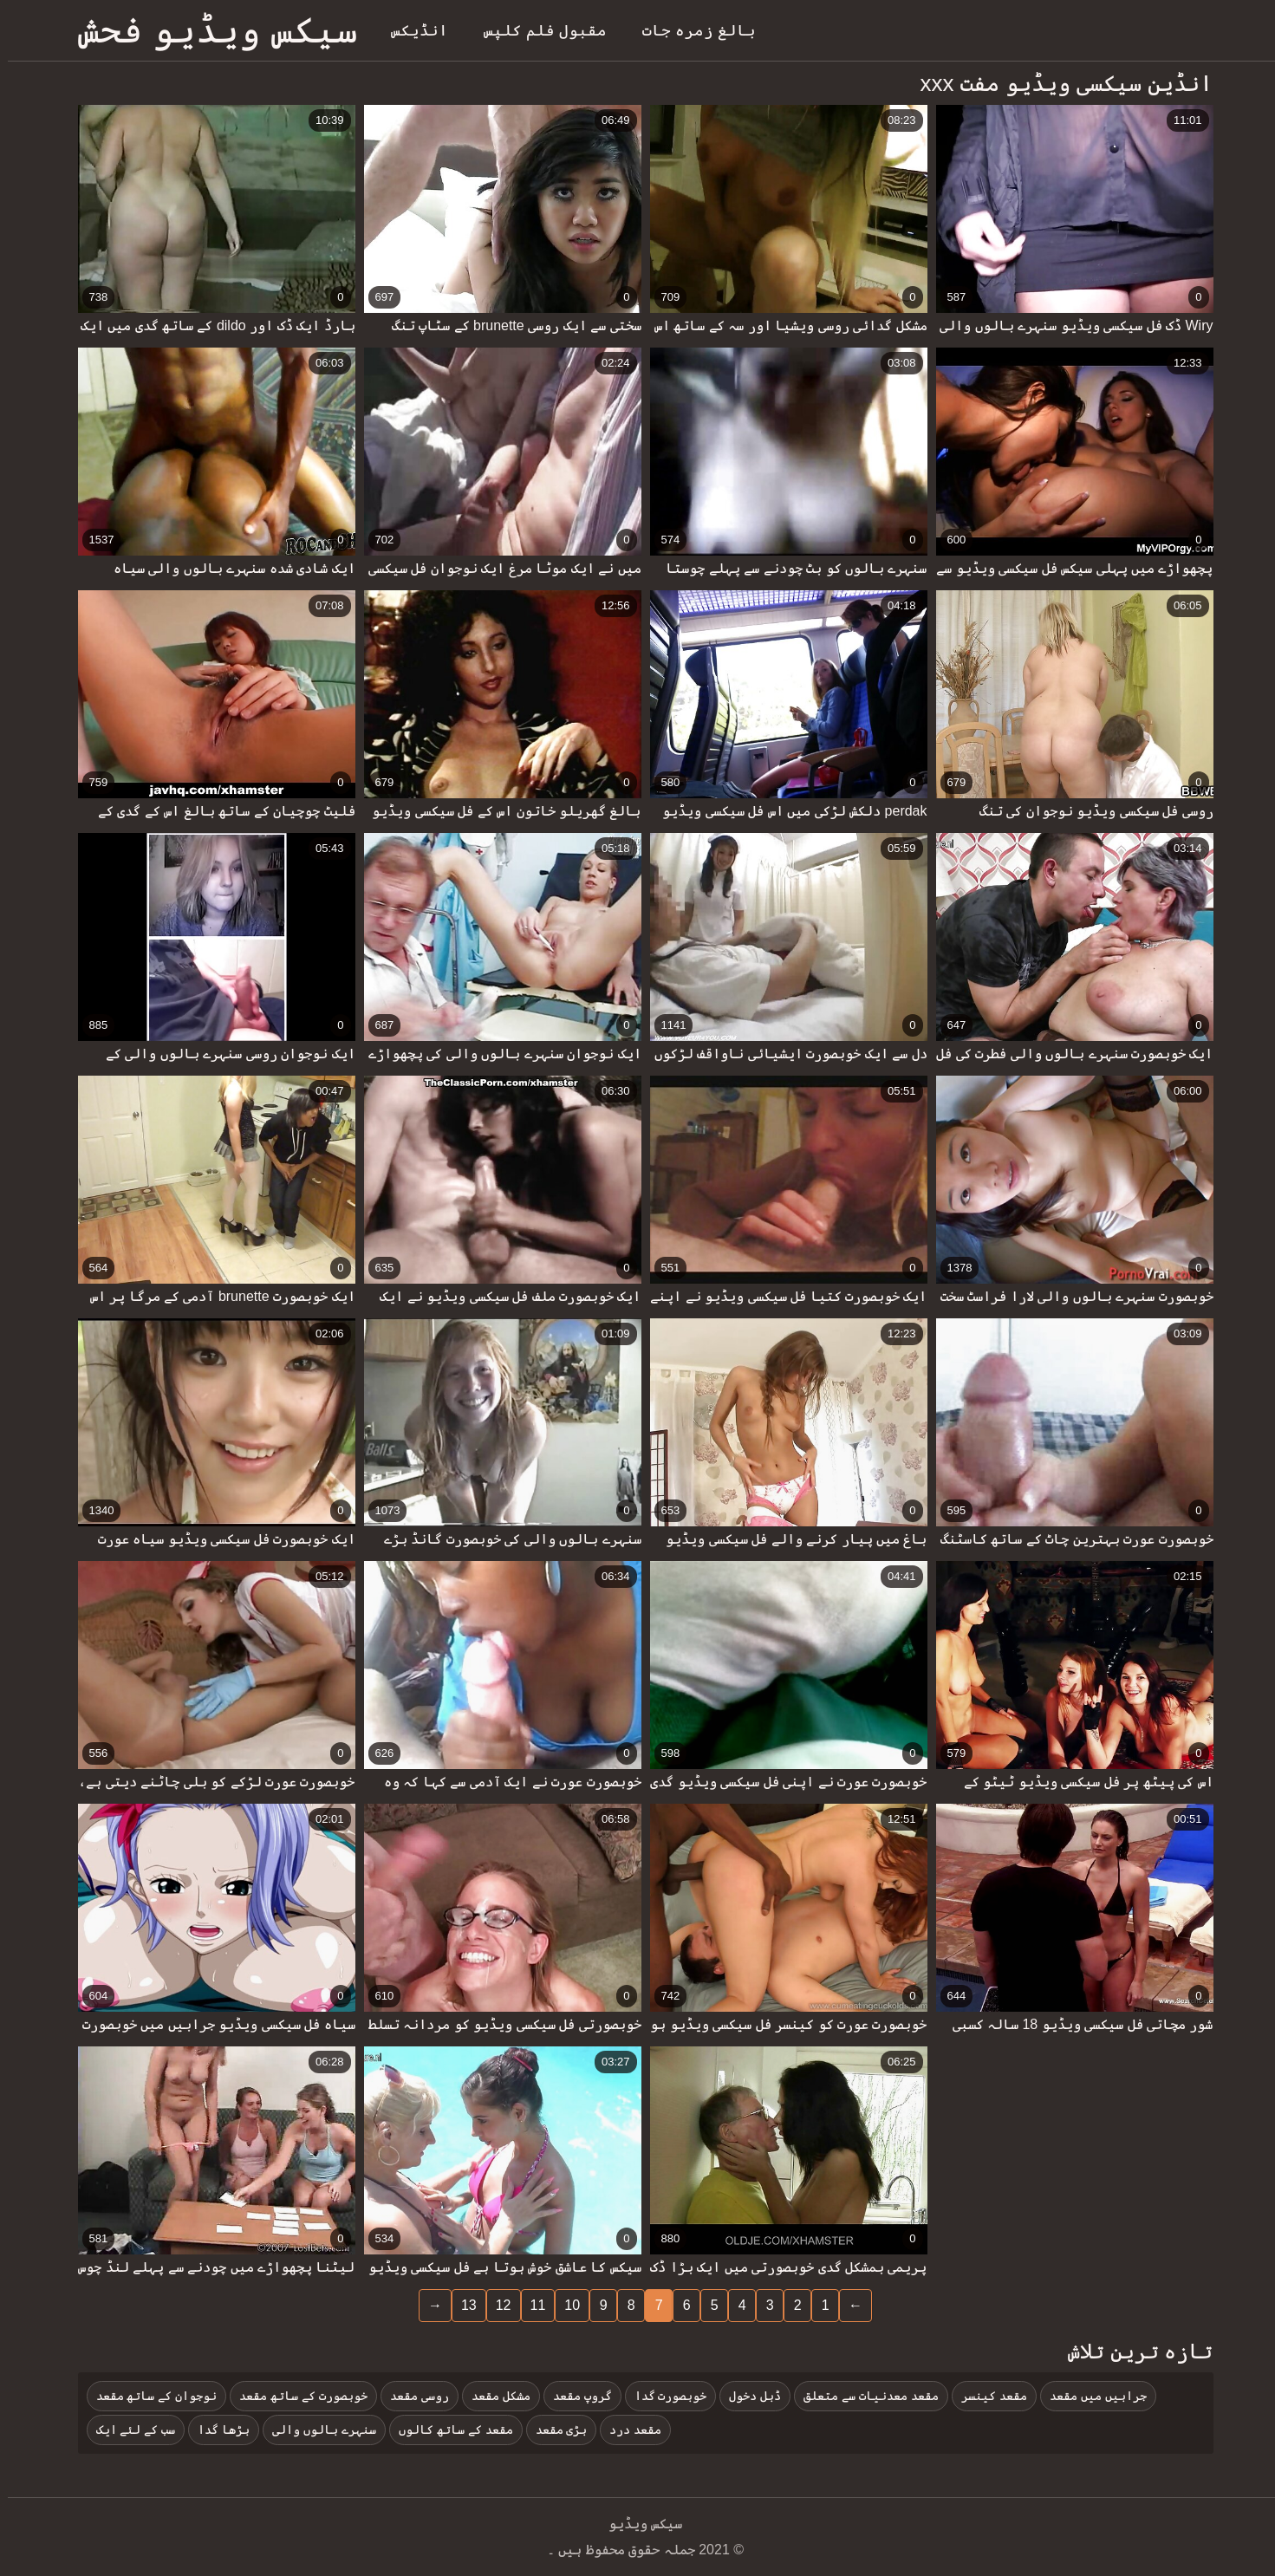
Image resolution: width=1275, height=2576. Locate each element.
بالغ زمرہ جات (691, 30)
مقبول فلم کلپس (537, 30)
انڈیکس (411, 30)
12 (496, 2305)
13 (461, 2305)
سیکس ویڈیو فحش (210, 30)
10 (564, 2305)
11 (530, 2305)
